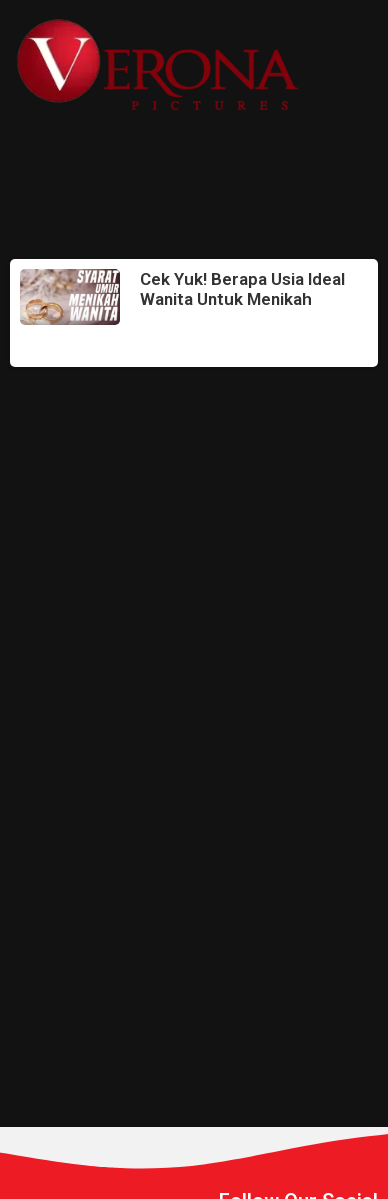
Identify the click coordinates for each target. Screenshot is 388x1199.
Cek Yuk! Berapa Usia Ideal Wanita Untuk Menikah (242, 289)
